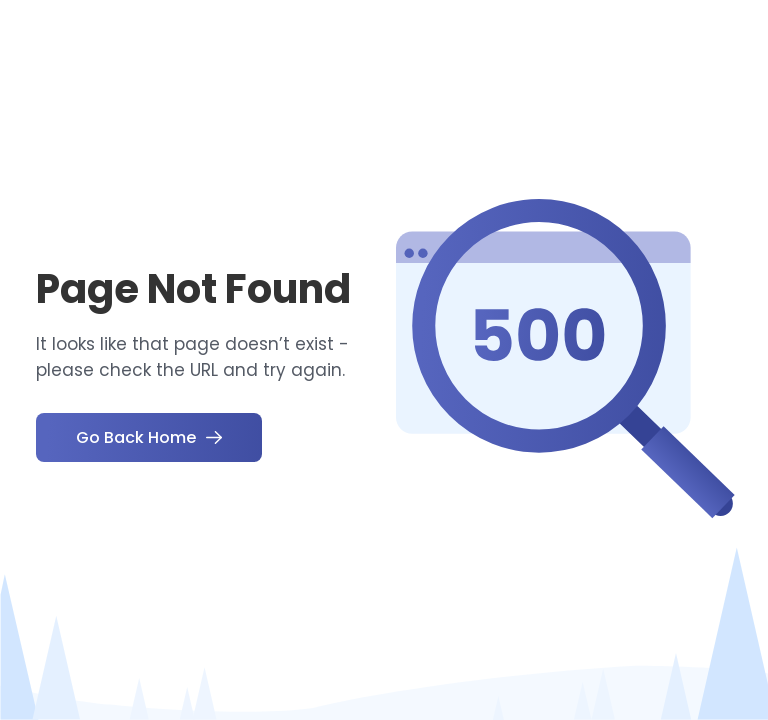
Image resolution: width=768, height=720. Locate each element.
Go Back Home (149, 437)
